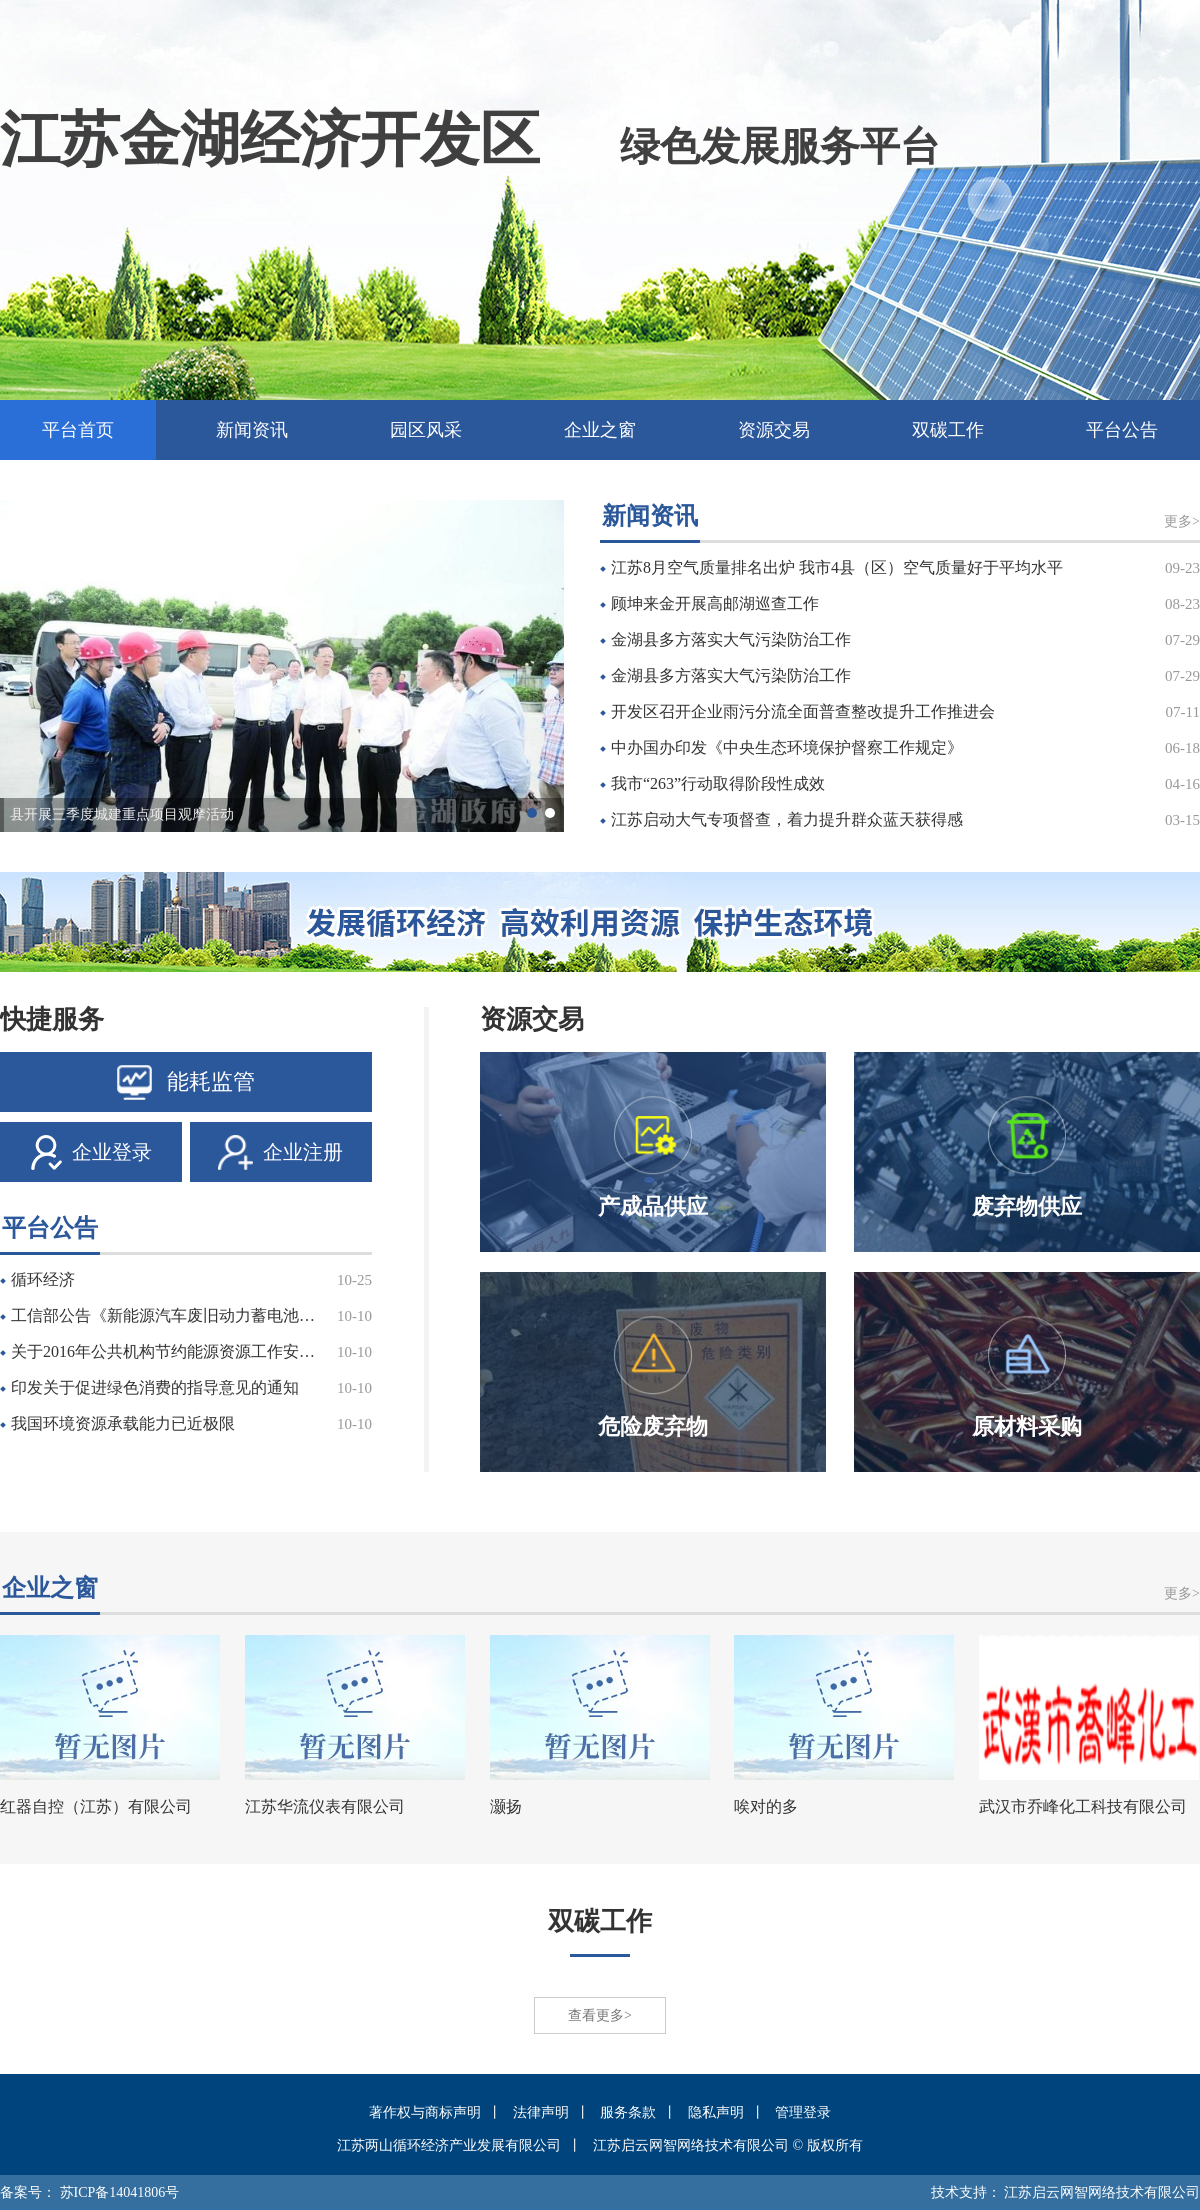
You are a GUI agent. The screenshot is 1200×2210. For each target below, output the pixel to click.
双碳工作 (948, 430)
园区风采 (426, 430)
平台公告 (1122, 430)
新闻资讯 (252, 430)
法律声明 (541, 2112)
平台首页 (78, 430)
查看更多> (600, 2015)
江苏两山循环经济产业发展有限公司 (449, 2145)
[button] (532, 813)
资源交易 (774, 430)
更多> (1182, 521)
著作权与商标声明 (425, 2112)
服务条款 (628, 2112)
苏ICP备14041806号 (120, 2192)
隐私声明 (716, 2112)
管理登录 (803, 2112)
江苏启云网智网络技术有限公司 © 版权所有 (728, 2145)
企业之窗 (600, 430)
